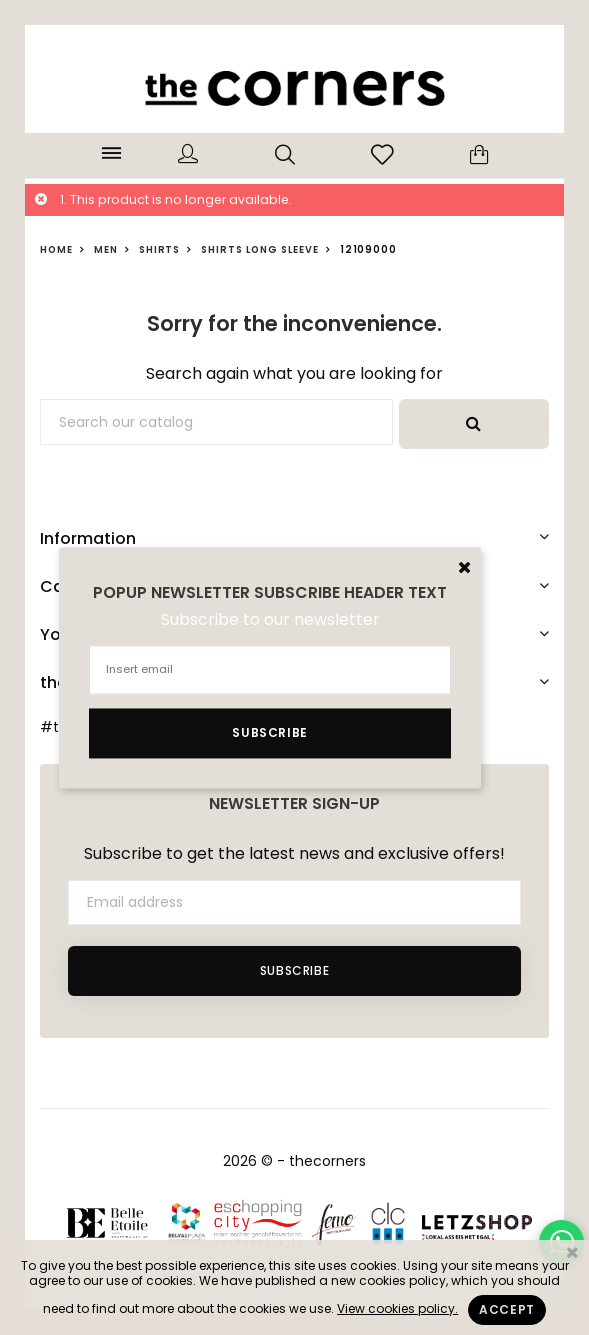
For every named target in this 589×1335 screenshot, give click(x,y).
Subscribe (294, 970)
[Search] (216, 422)
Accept (507, 1309)
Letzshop (476, 1223)
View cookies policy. (397, 1308)
